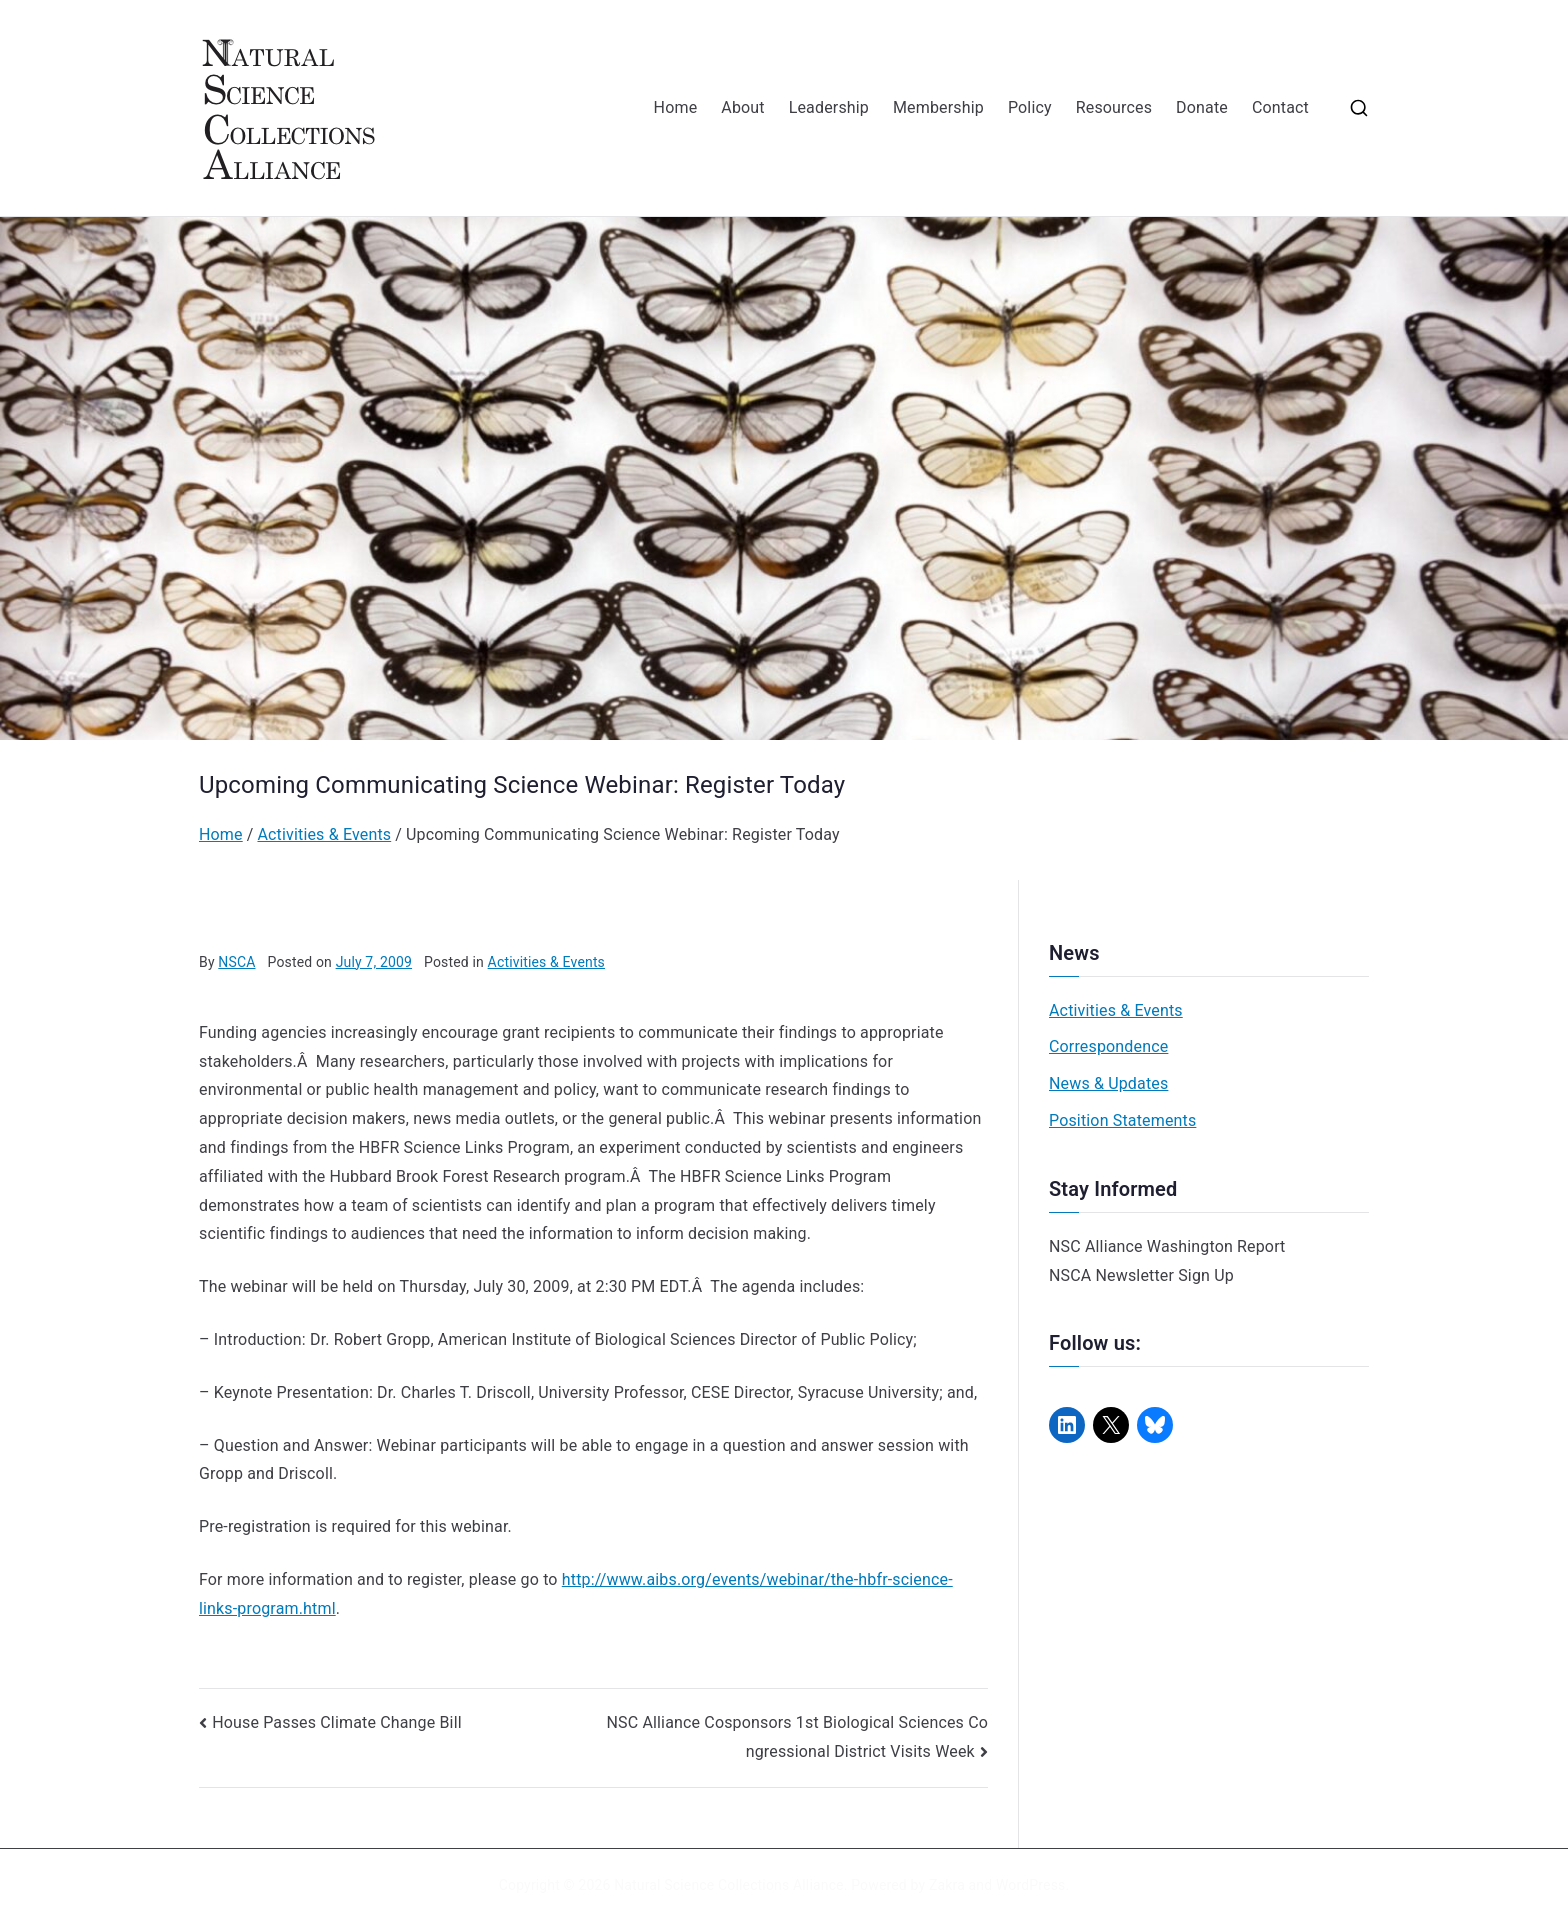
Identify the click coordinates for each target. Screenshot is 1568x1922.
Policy (1030, 107)
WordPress (1030, 1885)
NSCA (236, 962)
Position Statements (1122, 1120)
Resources (1114, 107)
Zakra (947, 1885)
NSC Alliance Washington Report (1167, 1246)
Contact (1280, 107)
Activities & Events (546, 962)
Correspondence (1108, 1046)
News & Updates (1108, 1083)
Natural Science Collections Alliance (729, 1885)
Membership (938, 107)
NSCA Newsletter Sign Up (1141, 1275)
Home (676, 107)
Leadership (829, 107)
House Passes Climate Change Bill (337, 1722)
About (742, 107)
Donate (1202, 107)
